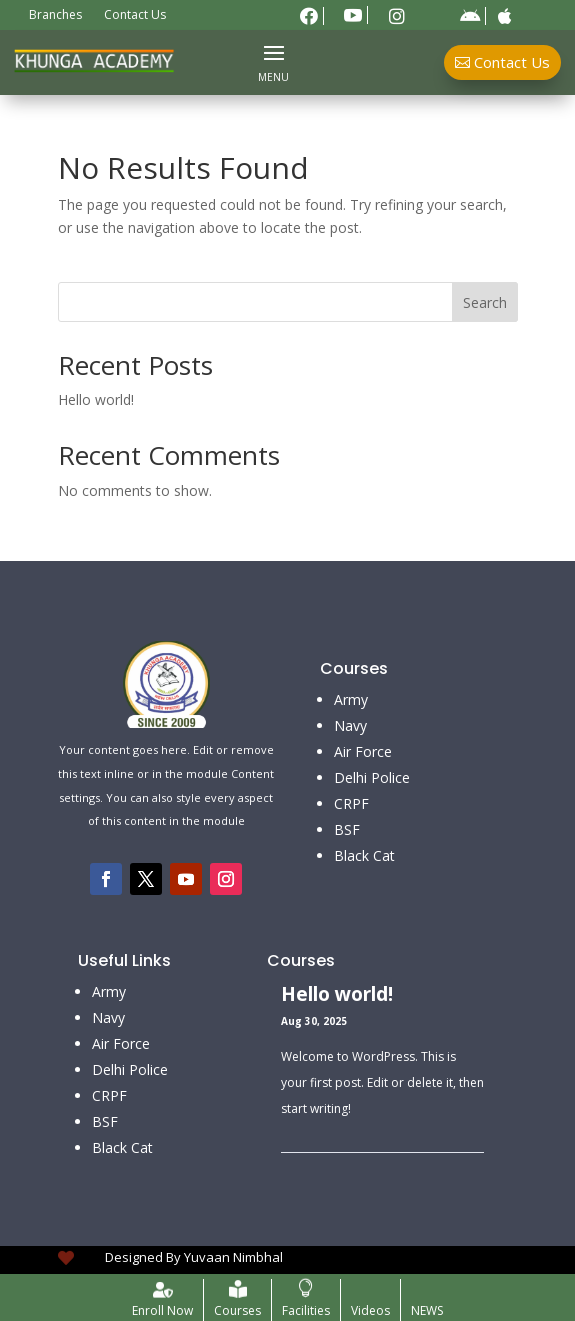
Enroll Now (162, 1310)
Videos (370, 1310)
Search (485, 302)
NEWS (427, 1310)
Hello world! (96, 399)
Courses (237, 1310)
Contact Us (135, 15)
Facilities (306, 1310)
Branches (55, 15)
